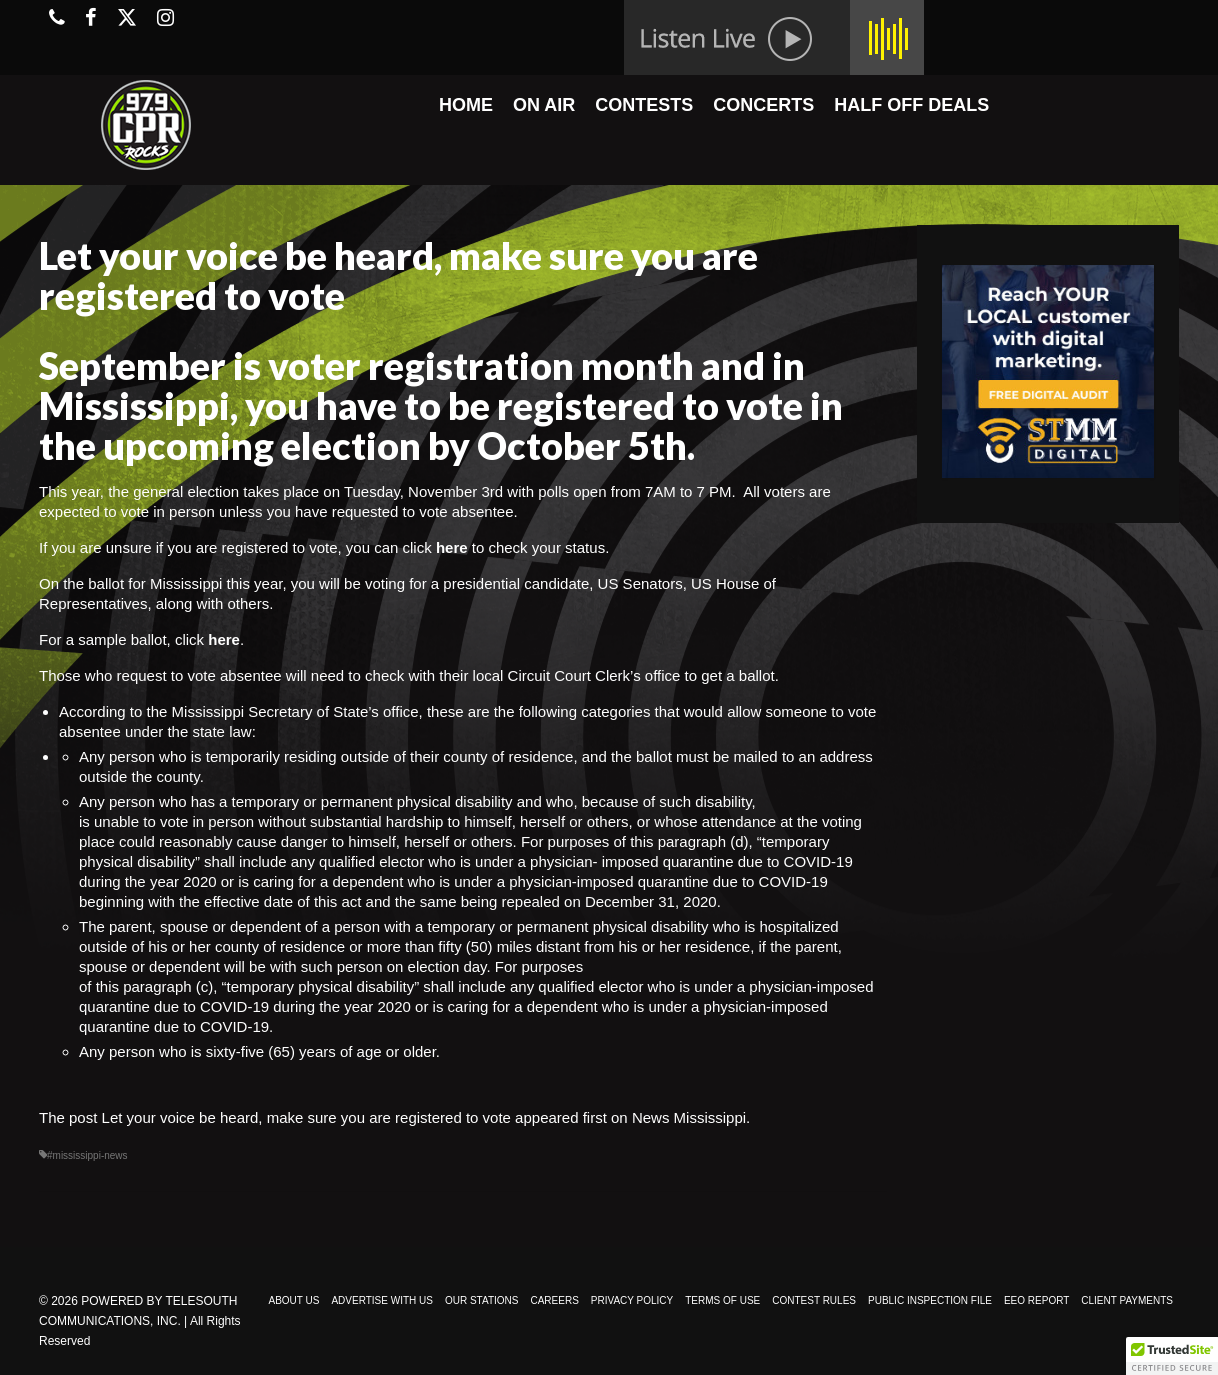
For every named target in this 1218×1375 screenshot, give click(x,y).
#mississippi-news (87, 1155)
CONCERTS (763, 105)
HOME (466, 105)
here (452, 547)
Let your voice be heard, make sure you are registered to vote (306, 1117)
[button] (1172, 1356)
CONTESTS (644, 105)
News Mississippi (689, 1117)
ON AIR (544, 105)
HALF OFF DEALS (911, 105)
